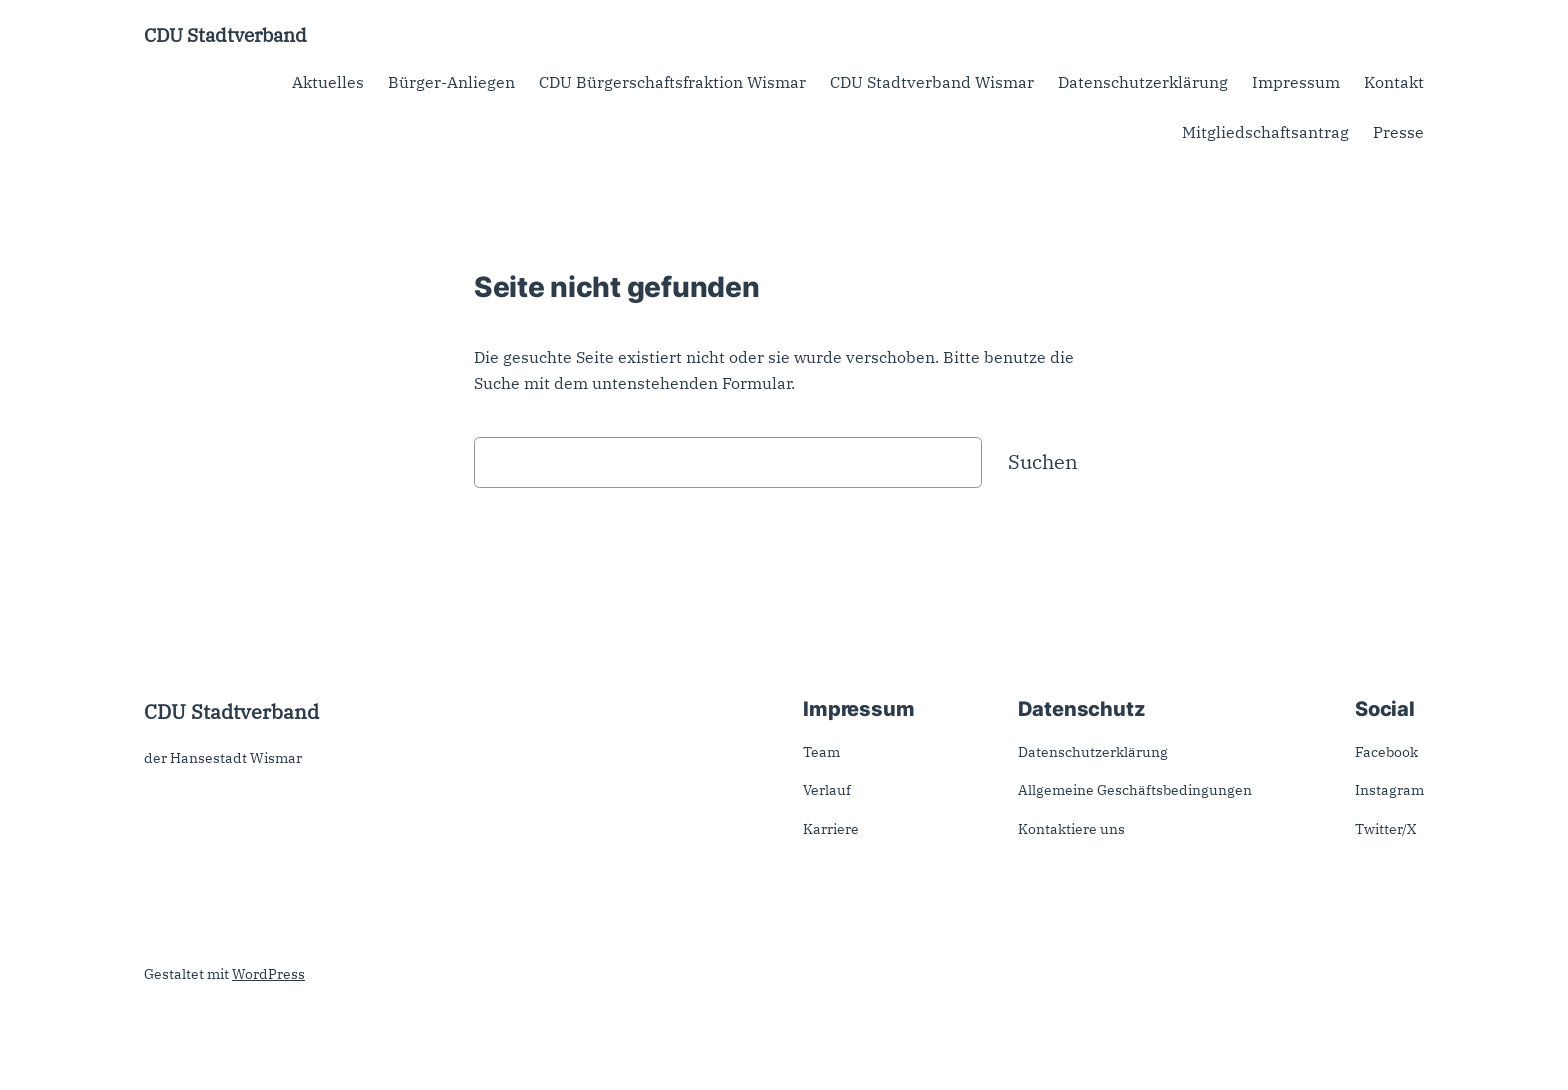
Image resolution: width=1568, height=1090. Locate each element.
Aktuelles (328, 82)
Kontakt (1394, 82)
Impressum (1296, 82)
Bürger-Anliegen (451, 82)
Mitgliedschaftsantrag (1265, 132)
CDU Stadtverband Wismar (932, 82)
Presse (1398, 132)
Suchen (1043, 461)
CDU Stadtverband (225, 34)
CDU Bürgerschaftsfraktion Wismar (672, 82)
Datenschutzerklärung (1143, 82)
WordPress (268, 974)
